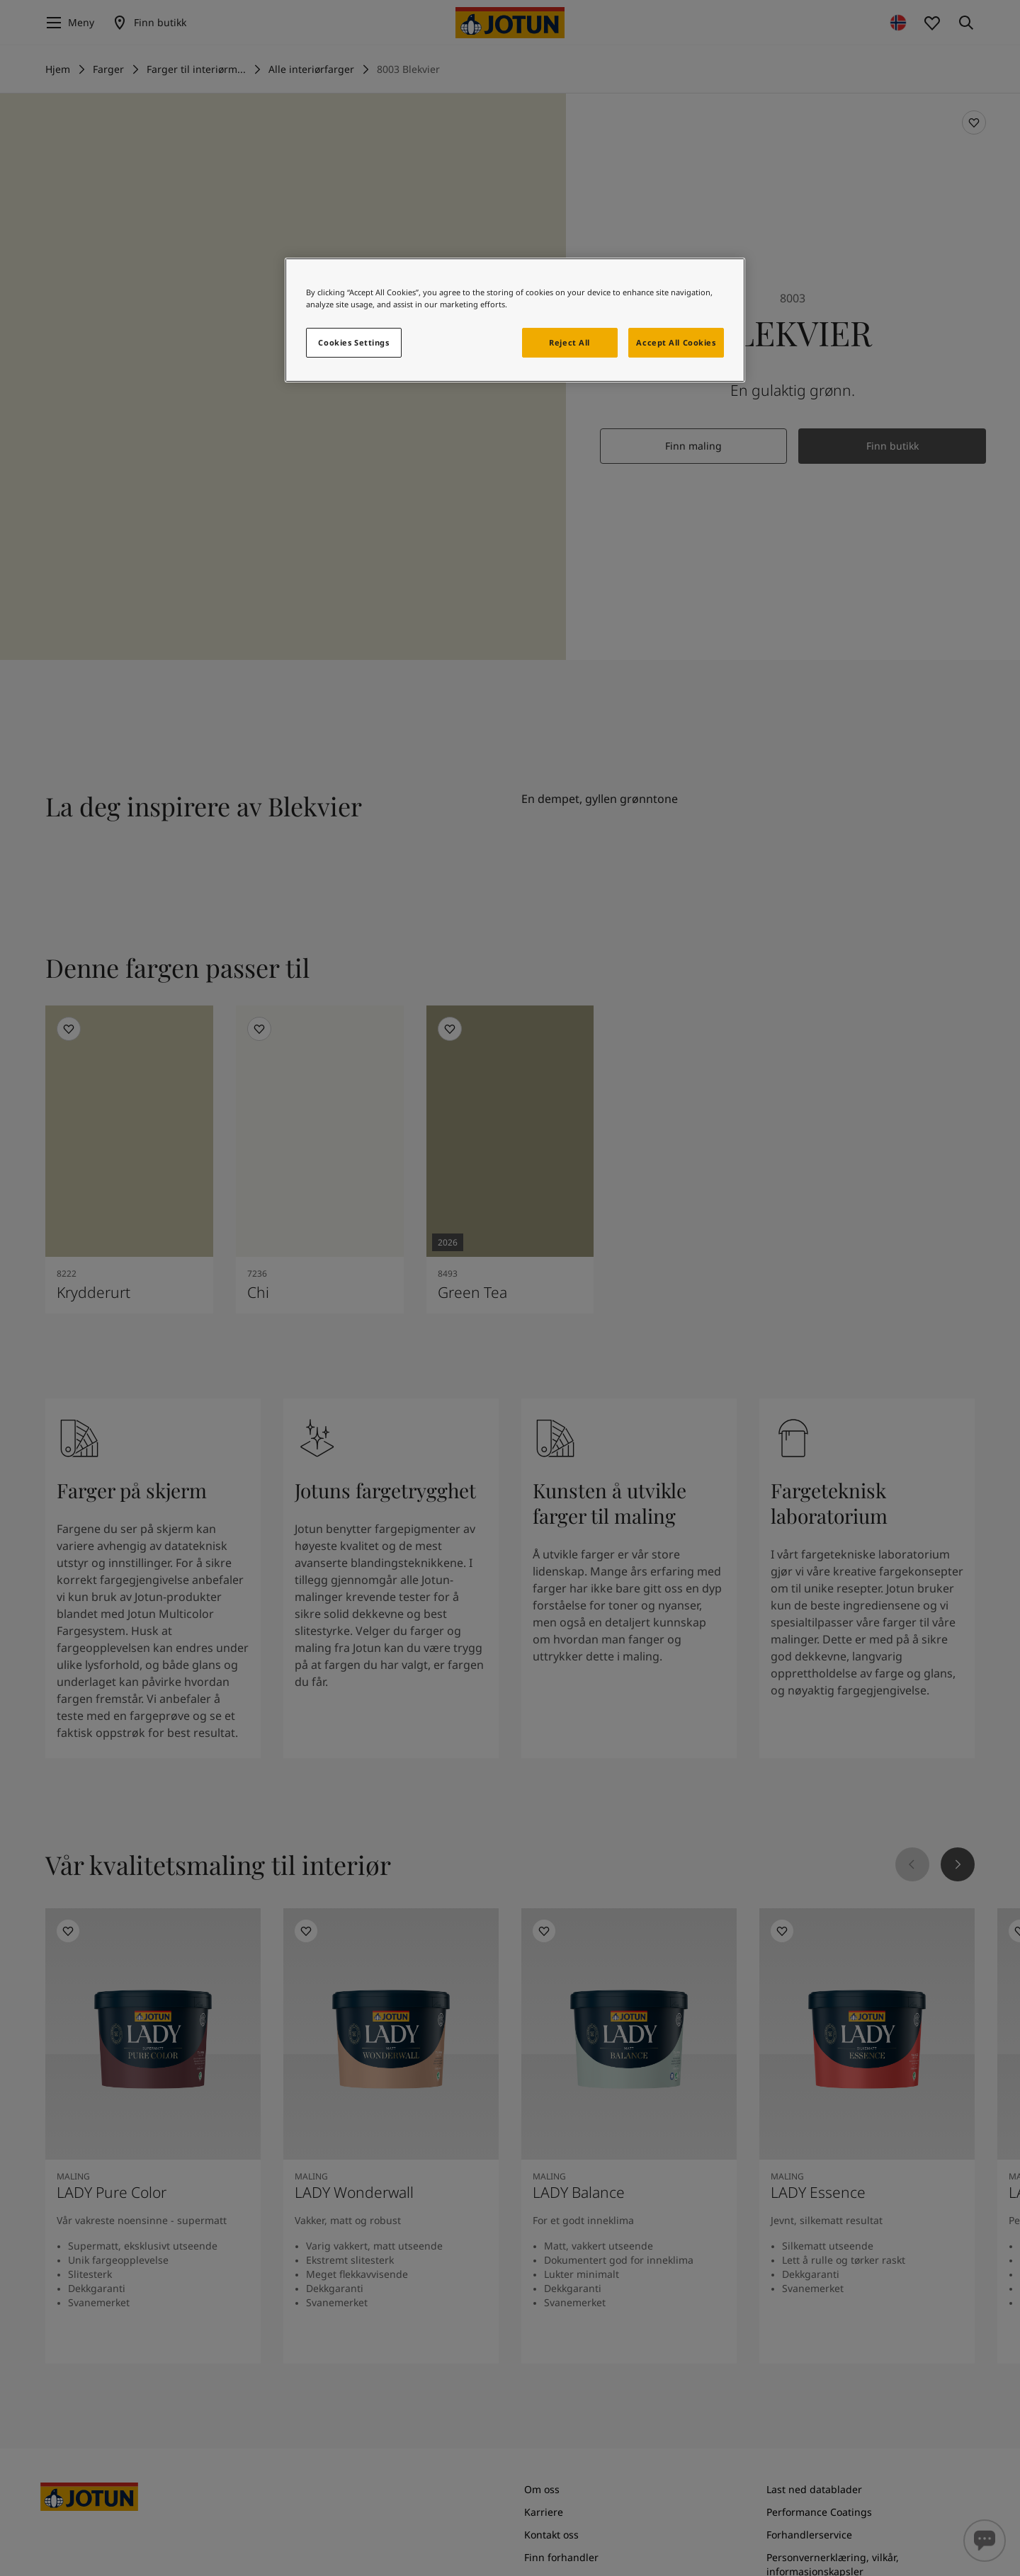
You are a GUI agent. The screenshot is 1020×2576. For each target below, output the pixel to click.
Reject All (569, 342)
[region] (515, 320)
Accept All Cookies (675, 342)
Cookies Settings (353, 342)
